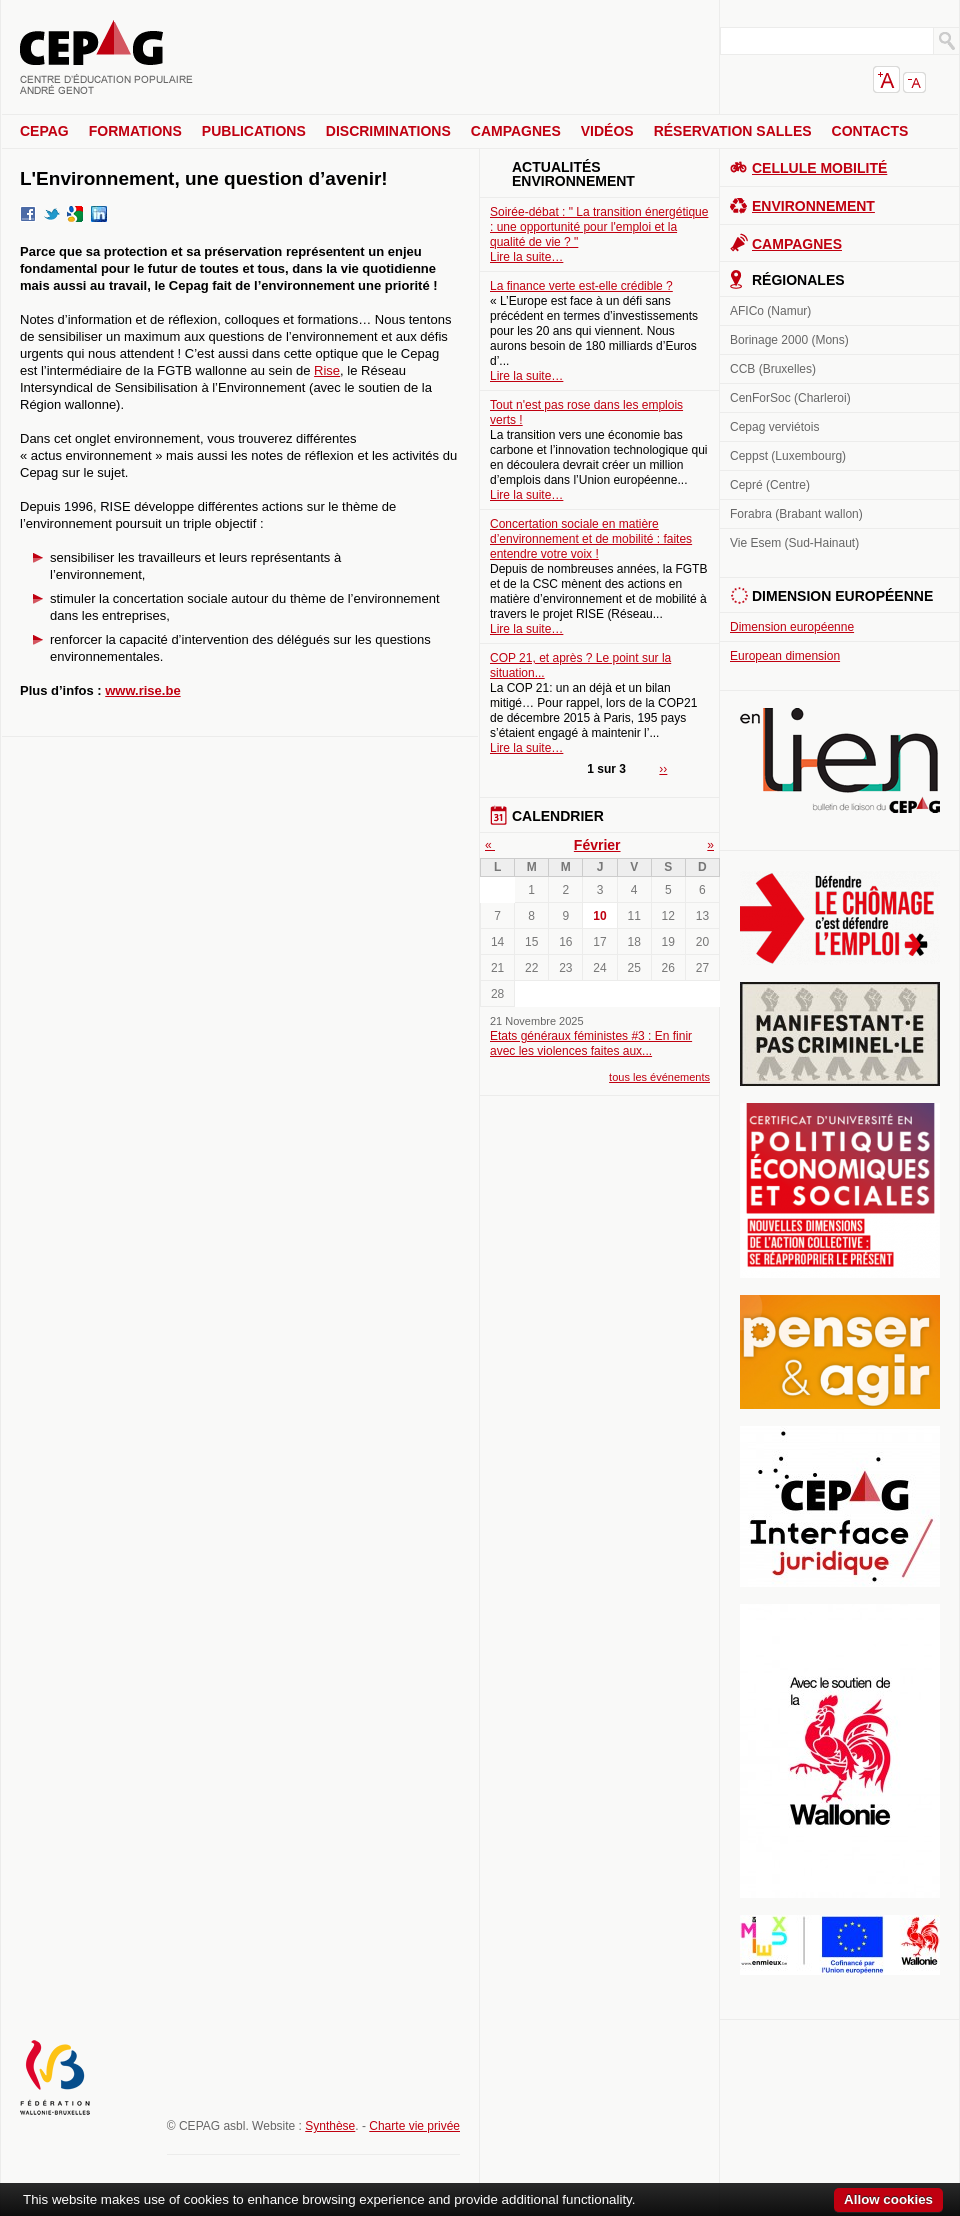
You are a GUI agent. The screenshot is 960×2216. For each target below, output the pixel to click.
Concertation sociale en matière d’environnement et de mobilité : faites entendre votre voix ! (591, 539)
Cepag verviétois (774, 427)
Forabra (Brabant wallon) (796, 514)
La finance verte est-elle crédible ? (581, 286)
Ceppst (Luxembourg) (788, 456)
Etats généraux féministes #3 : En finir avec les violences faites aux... (591, 1043)
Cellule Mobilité (819, 168)
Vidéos (607, 131)
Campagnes (516, 131)
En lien (840, 760)
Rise (327, 370)
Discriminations (388, 131)
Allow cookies (888, 2199)
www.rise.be (142, 690)
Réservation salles (733, 131)
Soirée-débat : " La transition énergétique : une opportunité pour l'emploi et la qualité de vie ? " (599, 227)
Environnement (813, 206)
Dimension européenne (792, 627)
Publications (254, 131)
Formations (135, 131)
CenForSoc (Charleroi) (790, 398)
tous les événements (659, 1077)
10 (599, 916)
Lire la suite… (526, 257)
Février (597, 845)
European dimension (785, 656)
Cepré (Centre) (770, 485)
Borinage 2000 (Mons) (789, 340)
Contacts (870, 131)
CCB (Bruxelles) (773, 369)
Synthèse (330, 2126)
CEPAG (44, 131)
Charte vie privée (414, 2126)
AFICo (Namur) (770, 311)
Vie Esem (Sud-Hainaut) (794, 543)
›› (663, 769)
